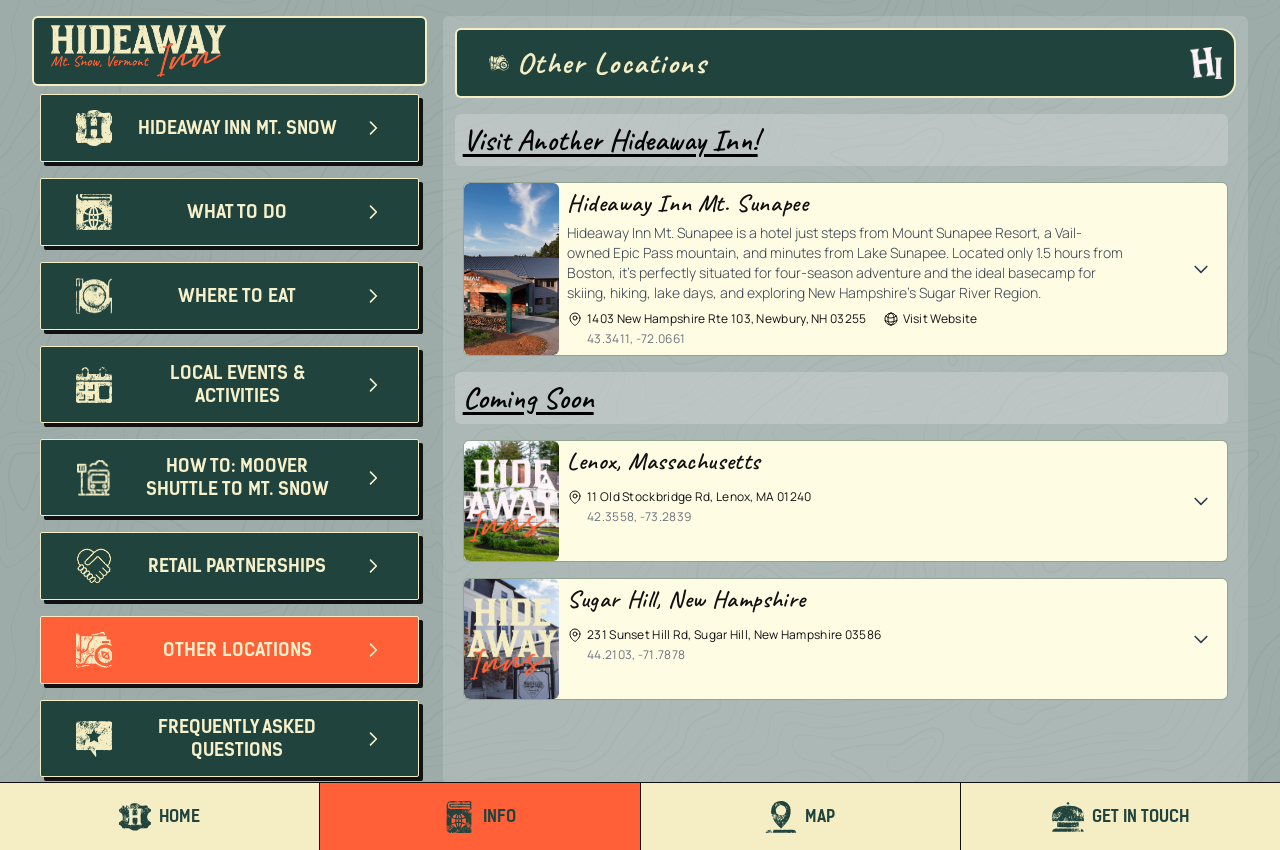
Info (479, 817)
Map (800, 817)
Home (159, 817)
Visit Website (930, 319)
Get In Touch (1120, 817)
